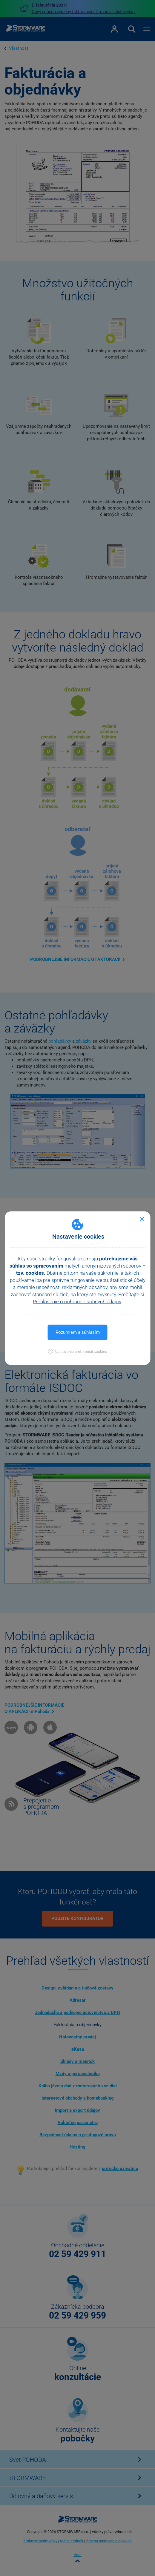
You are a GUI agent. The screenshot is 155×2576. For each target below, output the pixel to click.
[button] (77, 1351)
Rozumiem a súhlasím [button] (78, 1332)
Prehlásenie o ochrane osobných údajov (77, 1301)
